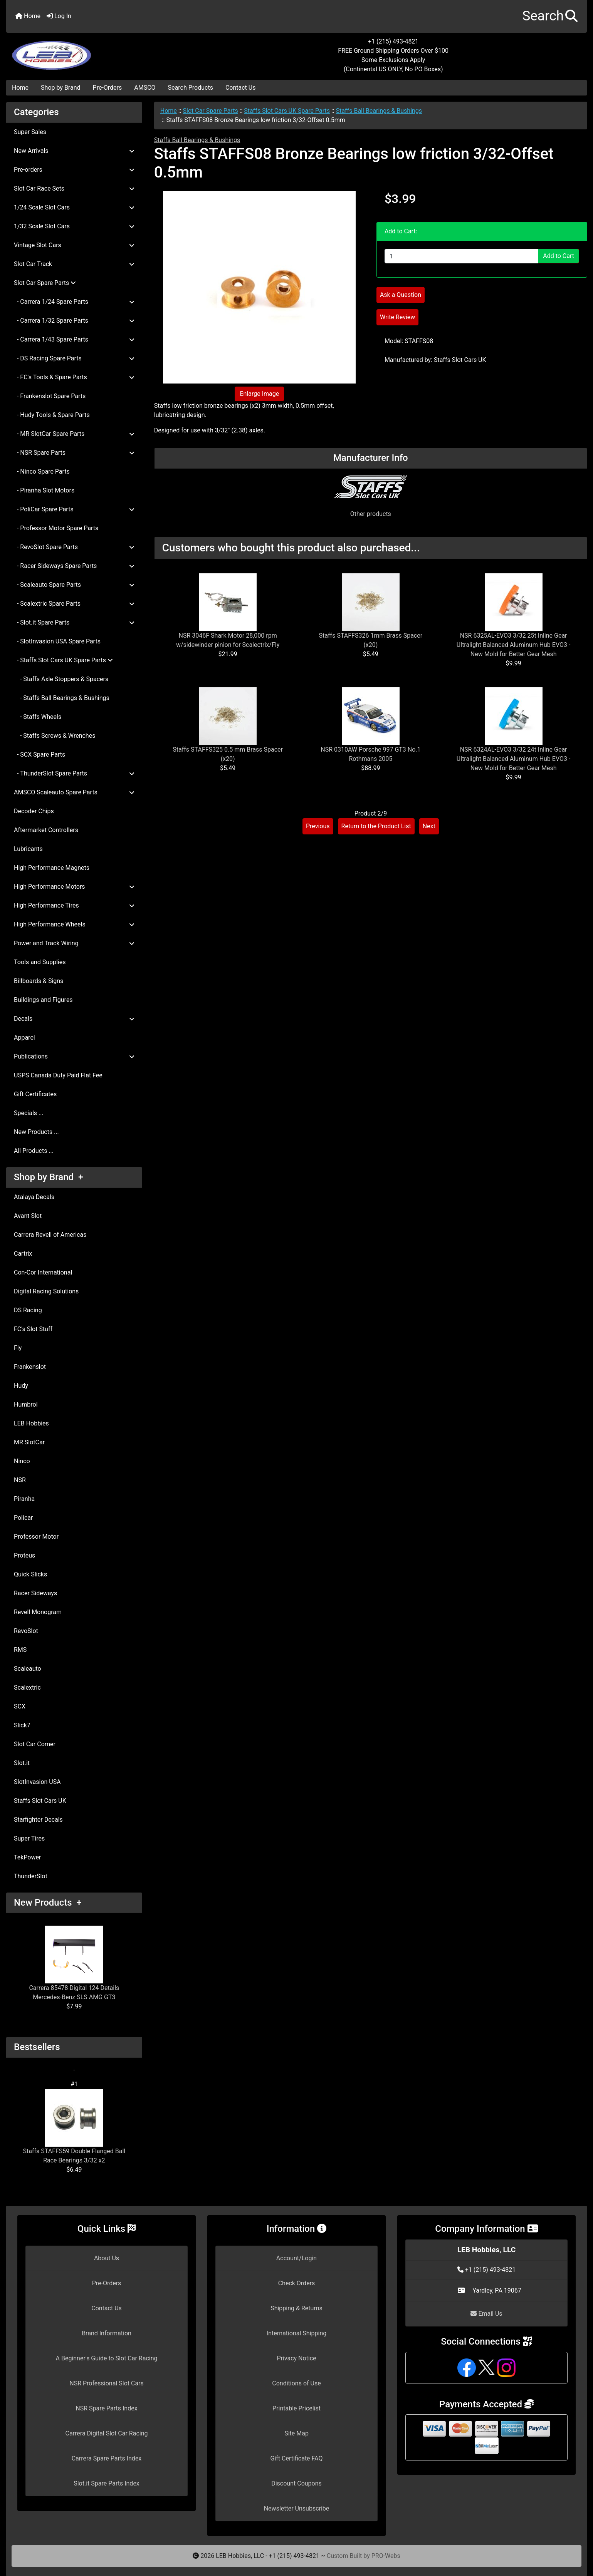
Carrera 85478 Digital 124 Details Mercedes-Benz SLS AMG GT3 (74, 1963)
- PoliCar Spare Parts (74, 509)
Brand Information (106, 2333)
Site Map (296, 2433)
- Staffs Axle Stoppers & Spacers (61, 679)
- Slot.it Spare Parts (74, 622)
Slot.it (22, 1763)
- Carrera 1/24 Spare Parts (74, 301)
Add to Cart (558, 256)
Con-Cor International (43, 1272)
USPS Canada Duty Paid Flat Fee (58, 1075)
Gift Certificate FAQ (296, 2458)
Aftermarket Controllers (46, 830)
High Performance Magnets (51, 867)
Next (429, 826)
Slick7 (22, 1725)
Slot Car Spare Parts (210, 110)
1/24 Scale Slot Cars (74, 207)
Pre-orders (74, 169)
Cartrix (23, 1253)
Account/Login (296, 2258)
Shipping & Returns (296, 2308)
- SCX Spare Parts (39, 754)
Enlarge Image (259, 393)
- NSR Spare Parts (74, 452)
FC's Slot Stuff (33, 1329)
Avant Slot (28, 1215)
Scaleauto (27, 1668)
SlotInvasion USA (37, 1781)
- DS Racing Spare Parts (74, 358)
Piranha (24, 1498)
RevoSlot (26, 1631)
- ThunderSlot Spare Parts (74, 773)
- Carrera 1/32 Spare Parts (74, 320)
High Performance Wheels (74, 924)
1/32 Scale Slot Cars (74, 226)
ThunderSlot (30, 1876)
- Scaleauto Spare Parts (74, 584)
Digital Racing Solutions (46, 1291)
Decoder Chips (34, 811)
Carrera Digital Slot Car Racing (106, 2433)
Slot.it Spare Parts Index (106, 2483)
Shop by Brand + (48, 1177)
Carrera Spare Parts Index (107, 2458)
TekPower (27, 1857)
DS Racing (28, 1310)
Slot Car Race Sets (74, 188)
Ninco (22, 1461)
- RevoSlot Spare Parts (74, 547)
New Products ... (36, 1132)
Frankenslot (30, 1366)
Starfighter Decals (38, 1819)
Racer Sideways (35, 1593)
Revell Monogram (38, 1612)
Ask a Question (400, 294)
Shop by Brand (60, 87)
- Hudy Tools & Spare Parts (52, 415)
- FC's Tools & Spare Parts (74, 377)
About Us (106, 2258)
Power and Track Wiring (74, 943)
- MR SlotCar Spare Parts (74, 433)
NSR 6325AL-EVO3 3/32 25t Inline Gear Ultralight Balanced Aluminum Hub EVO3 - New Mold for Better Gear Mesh (514, 645)
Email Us (486, 2313)
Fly (18, 1348)
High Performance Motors (74, 886)
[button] (550, 16)
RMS (20, 1649)
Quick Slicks (30, 1574)
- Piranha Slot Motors (44, 490)
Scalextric (27, 1687)
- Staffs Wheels (37, 716)
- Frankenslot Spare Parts (50, 396)
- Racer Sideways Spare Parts (74, 565)
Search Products (190, 87)
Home (27, 16)
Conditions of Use (296, 2383)
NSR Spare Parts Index (106, 2408)
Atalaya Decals (34, 1197)
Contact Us (240, 87)
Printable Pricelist (296, 2408)
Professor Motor (36, 1536)
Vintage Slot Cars (74, 245)
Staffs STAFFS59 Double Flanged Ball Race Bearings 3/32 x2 (74, 2126)
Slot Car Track (74, 264)
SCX (19, 1706)
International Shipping (296, 2333)
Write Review (397, 317)
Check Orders (296, 2283)
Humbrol (26, 1404)
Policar (23, 1517)
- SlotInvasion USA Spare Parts (57, 641)
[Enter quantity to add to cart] (461, 256)
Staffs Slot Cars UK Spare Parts (287, 110)
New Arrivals (74, 150)
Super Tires (29, 1838)
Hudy (21, 1385)
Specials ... (29, 1113)
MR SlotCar (29, 1442)
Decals (74, 1018)
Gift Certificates (35, 1094)
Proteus (24, 1555)
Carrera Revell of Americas (50, 1234)
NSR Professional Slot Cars (106, 2383)
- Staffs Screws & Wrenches (54, 735)
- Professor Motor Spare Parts (56, 528)
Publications (74, 1056)
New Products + (48, 1902)
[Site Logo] (103, 51)
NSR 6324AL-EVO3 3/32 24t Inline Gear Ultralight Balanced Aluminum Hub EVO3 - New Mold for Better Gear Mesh (514, 759)
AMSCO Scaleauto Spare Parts (74, 792)
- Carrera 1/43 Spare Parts (74, 339)
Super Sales (30, 132)
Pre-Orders (107, 87)
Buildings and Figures (43, 999)
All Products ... (34, 1150)
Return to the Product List (376, 826)
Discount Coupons (296, 2483)
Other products (370, 514)
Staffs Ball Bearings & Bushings (379, 110)
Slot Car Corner (34, 1744)
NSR (20, 1480)
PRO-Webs (385, 2555)
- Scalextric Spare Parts (74, 603)
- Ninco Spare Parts (42, 471)
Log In (59, 16)
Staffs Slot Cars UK (40, 1800)
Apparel (24, 1037)
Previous (318, 826)
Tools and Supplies (40, 962)
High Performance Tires (74, 905)
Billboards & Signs (38, 981)
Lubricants (28, 849)
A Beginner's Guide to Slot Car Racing (107, 2358)
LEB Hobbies (31, 1423)
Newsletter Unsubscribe (296, 2508)
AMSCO (144, 87)
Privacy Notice (296, 2358)
